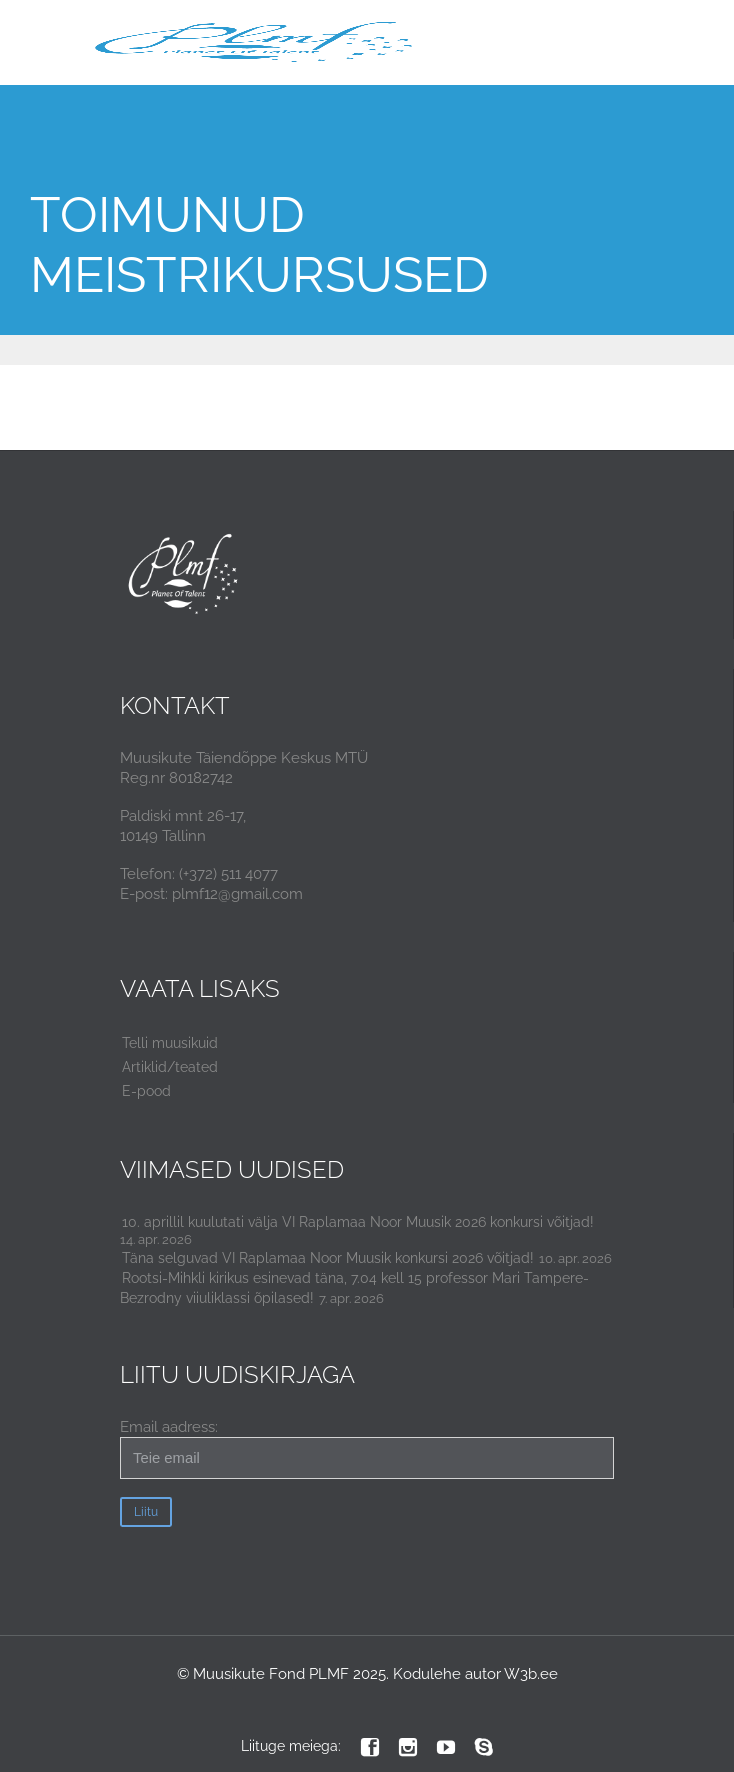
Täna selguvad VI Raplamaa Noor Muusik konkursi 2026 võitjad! (328, 1258)
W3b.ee (531, 1674)
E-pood (146, 1091)
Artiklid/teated (170, 1067)
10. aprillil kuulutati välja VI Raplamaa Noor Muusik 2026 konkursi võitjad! (358, 1222)
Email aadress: (367, 1448)
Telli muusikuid (170, 1043)
